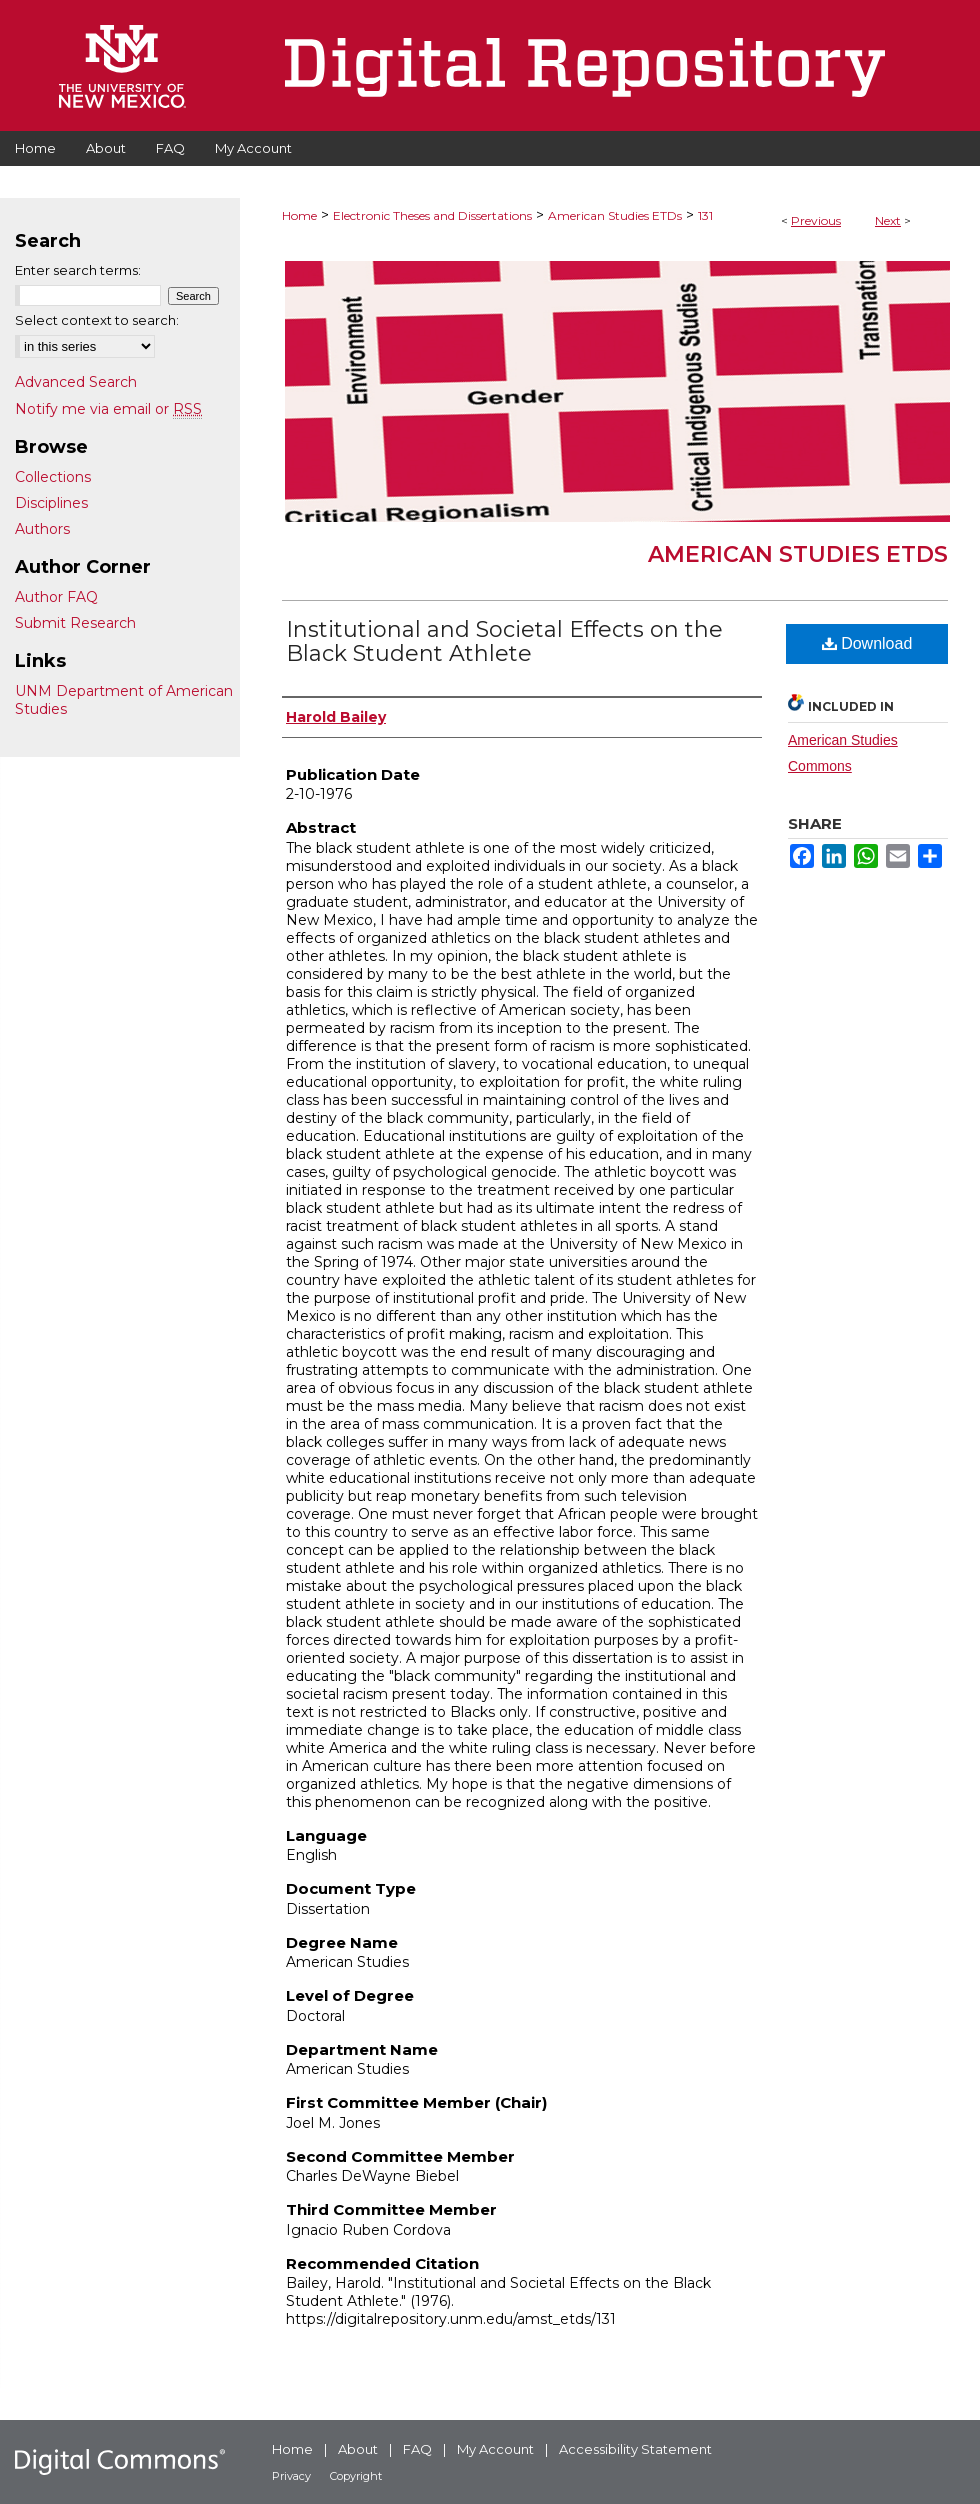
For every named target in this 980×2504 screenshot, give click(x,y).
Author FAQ (56, 597)
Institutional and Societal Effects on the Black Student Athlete (504, 641)
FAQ (417, 2449)
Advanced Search (76, 382)
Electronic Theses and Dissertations (432, 215)
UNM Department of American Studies (124, 700)
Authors (42, 529)
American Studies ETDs (615, 215)
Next (888, 220)
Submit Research (75, 623)
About (358, 2449)
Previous (816, 220)
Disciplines (51, 503)
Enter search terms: (78, 270)
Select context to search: (97, 320)
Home (299, 215)
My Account (495, 2449)
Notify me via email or (108, 409)
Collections (53, 477)
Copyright (356, 2476)
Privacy (291, 2476)
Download (867, 643)
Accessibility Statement (635, 2449)
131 (705, 215)
